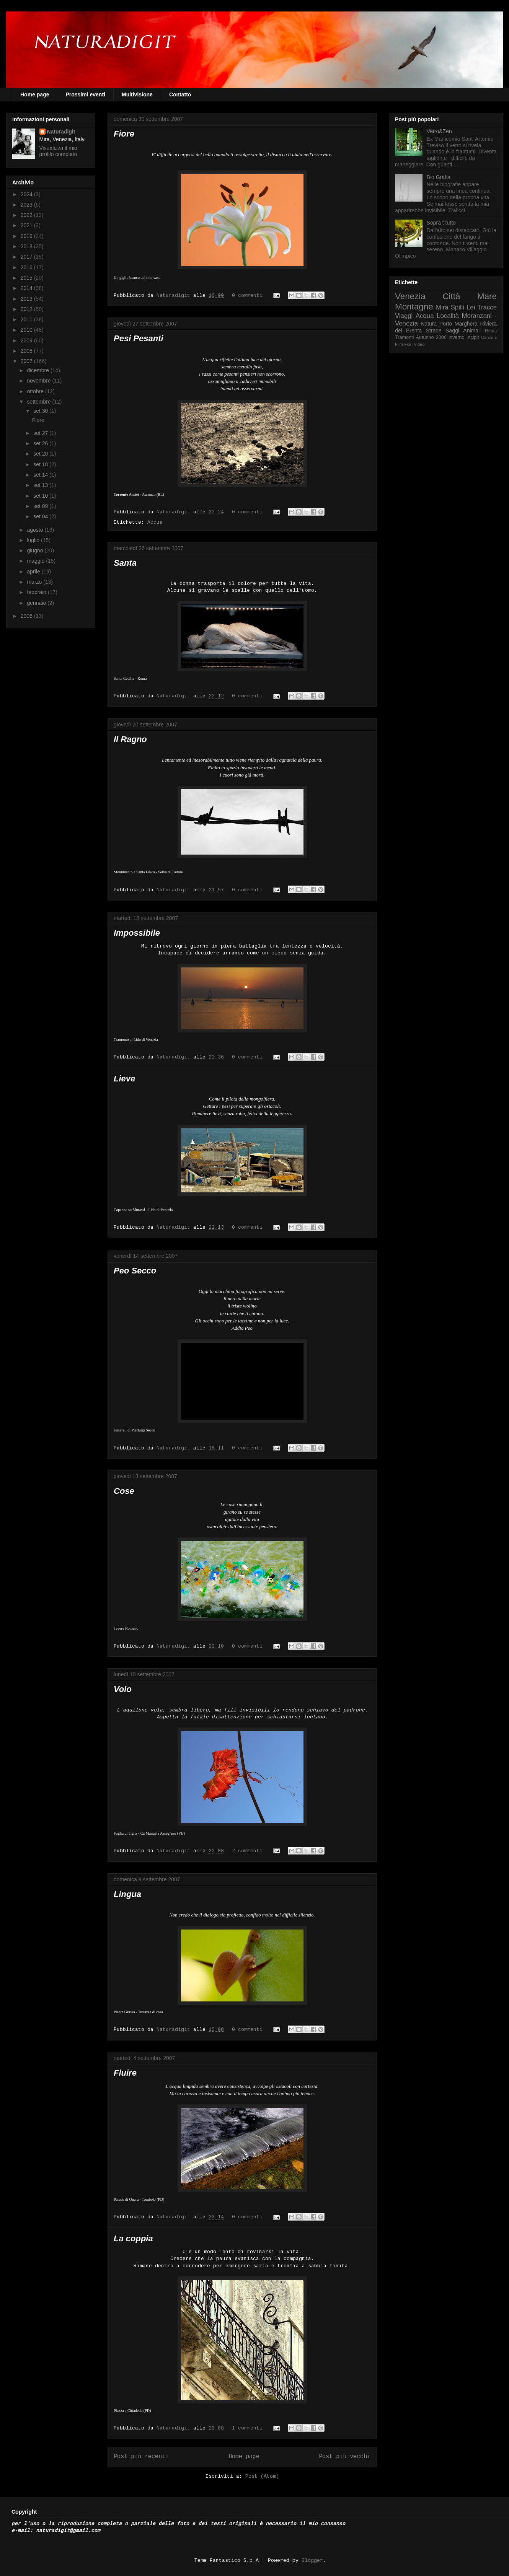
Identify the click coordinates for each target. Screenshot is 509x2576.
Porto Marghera (458, 324)
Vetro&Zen (439, 131)
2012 (27, 309)
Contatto (180, 94)
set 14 (41, 475)
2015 (27, 278)
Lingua (127, 1894)
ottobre (36, 391)
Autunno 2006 (431, 337)
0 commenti (247, 295)
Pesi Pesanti (138, 338)
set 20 (41, 454)
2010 (27, 330)
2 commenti (247, 1851)
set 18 (41, 464)
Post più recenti (141, 2456)
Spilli (457, 307)
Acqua (155, 522)
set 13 (41, 485)
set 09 (41, 506)
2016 (27, 267)
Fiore (124, 133)
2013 (27, 299)
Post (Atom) (262, 2476)
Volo (123, 1689)
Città (451, 296)
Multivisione (137, 94)
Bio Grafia (438, 177)
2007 (27, 361)
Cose (124, 1491)
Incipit (473, 337)
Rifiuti (491, 331)
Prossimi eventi (85, 94)
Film (399, 344)
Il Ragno (130, 739)
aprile (34, 571)
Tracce (487, 307)
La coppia (133, 2238)
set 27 (41, 433)
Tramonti (404, 337)
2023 (27, 205)
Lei (471, 307)
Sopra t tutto (441, 223)
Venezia (410, 296)
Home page (34, 94)
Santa (125, 563)
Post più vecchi (344, 2456)
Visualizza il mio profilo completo (58, 151)
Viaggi (404, 315)
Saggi (452, 330)
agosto (35, 530)
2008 (27, 351)
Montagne (414, 306)
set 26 (41, 443)
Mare (487, 296)
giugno (35, 550)
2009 (27, 340)
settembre (39, 402)
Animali (472, 330)
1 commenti (247, 2428)
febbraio (37, 592)
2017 (27, 257)
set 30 (41, 411)
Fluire (125, 2073)
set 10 (41, 496)
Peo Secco (135, 1270)
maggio (36, 561)
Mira (442, 307)
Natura (429, 324)
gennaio (37, 603)
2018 (27, 246)
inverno (456, 337)
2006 (27, 616)
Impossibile (137, 933)
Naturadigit (175, 295)
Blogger (312, 2560)
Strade (434, 330)
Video (419, 344)
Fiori (408, 344)
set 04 (41, 516)
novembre (39, 381)
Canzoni (489, 337)
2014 (27, 288)
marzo (35, 582)
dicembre (38, 370)
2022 (27, 215)
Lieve (124, 1078)
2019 (27, 236)
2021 (27, 225)
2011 (27, 319)
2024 (27, 194)
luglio (34, 540)
